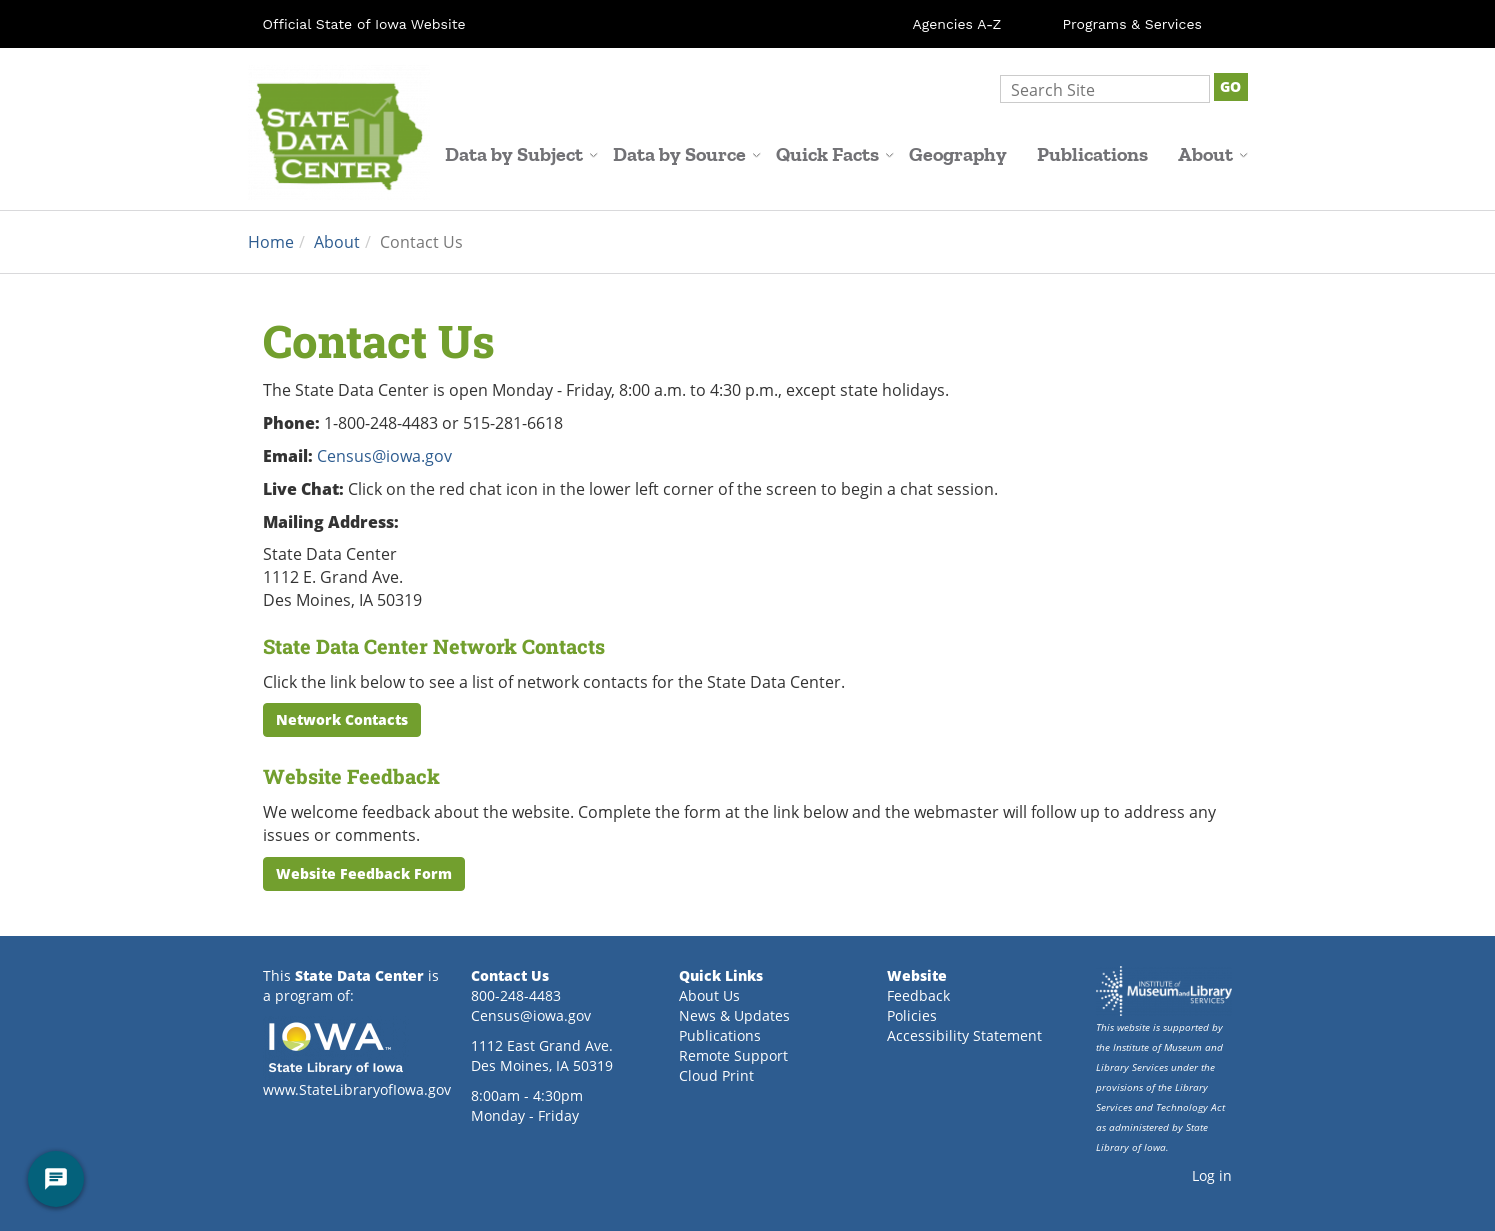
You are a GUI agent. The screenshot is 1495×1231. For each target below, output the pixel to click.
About (1213, 154)
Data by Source (687, 154)
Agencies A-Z (957, 24)
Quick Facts (835, 154)
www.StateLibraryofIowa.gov (357, 1089)
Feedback (918, 995)
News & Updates (734, 1015)
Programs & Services (1132, 24)
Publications (1092, 154)
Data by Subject (521, 154)
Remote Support (733, 1055)
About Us (709, 995)
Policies (912, 1015)
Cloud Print (716, 1075)
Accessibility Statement (964, 1035)
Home (271, 241)
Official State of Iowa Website (364, 24)
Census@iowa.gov (384, 455)
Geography (958, 154)
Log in (1212, 1175)
